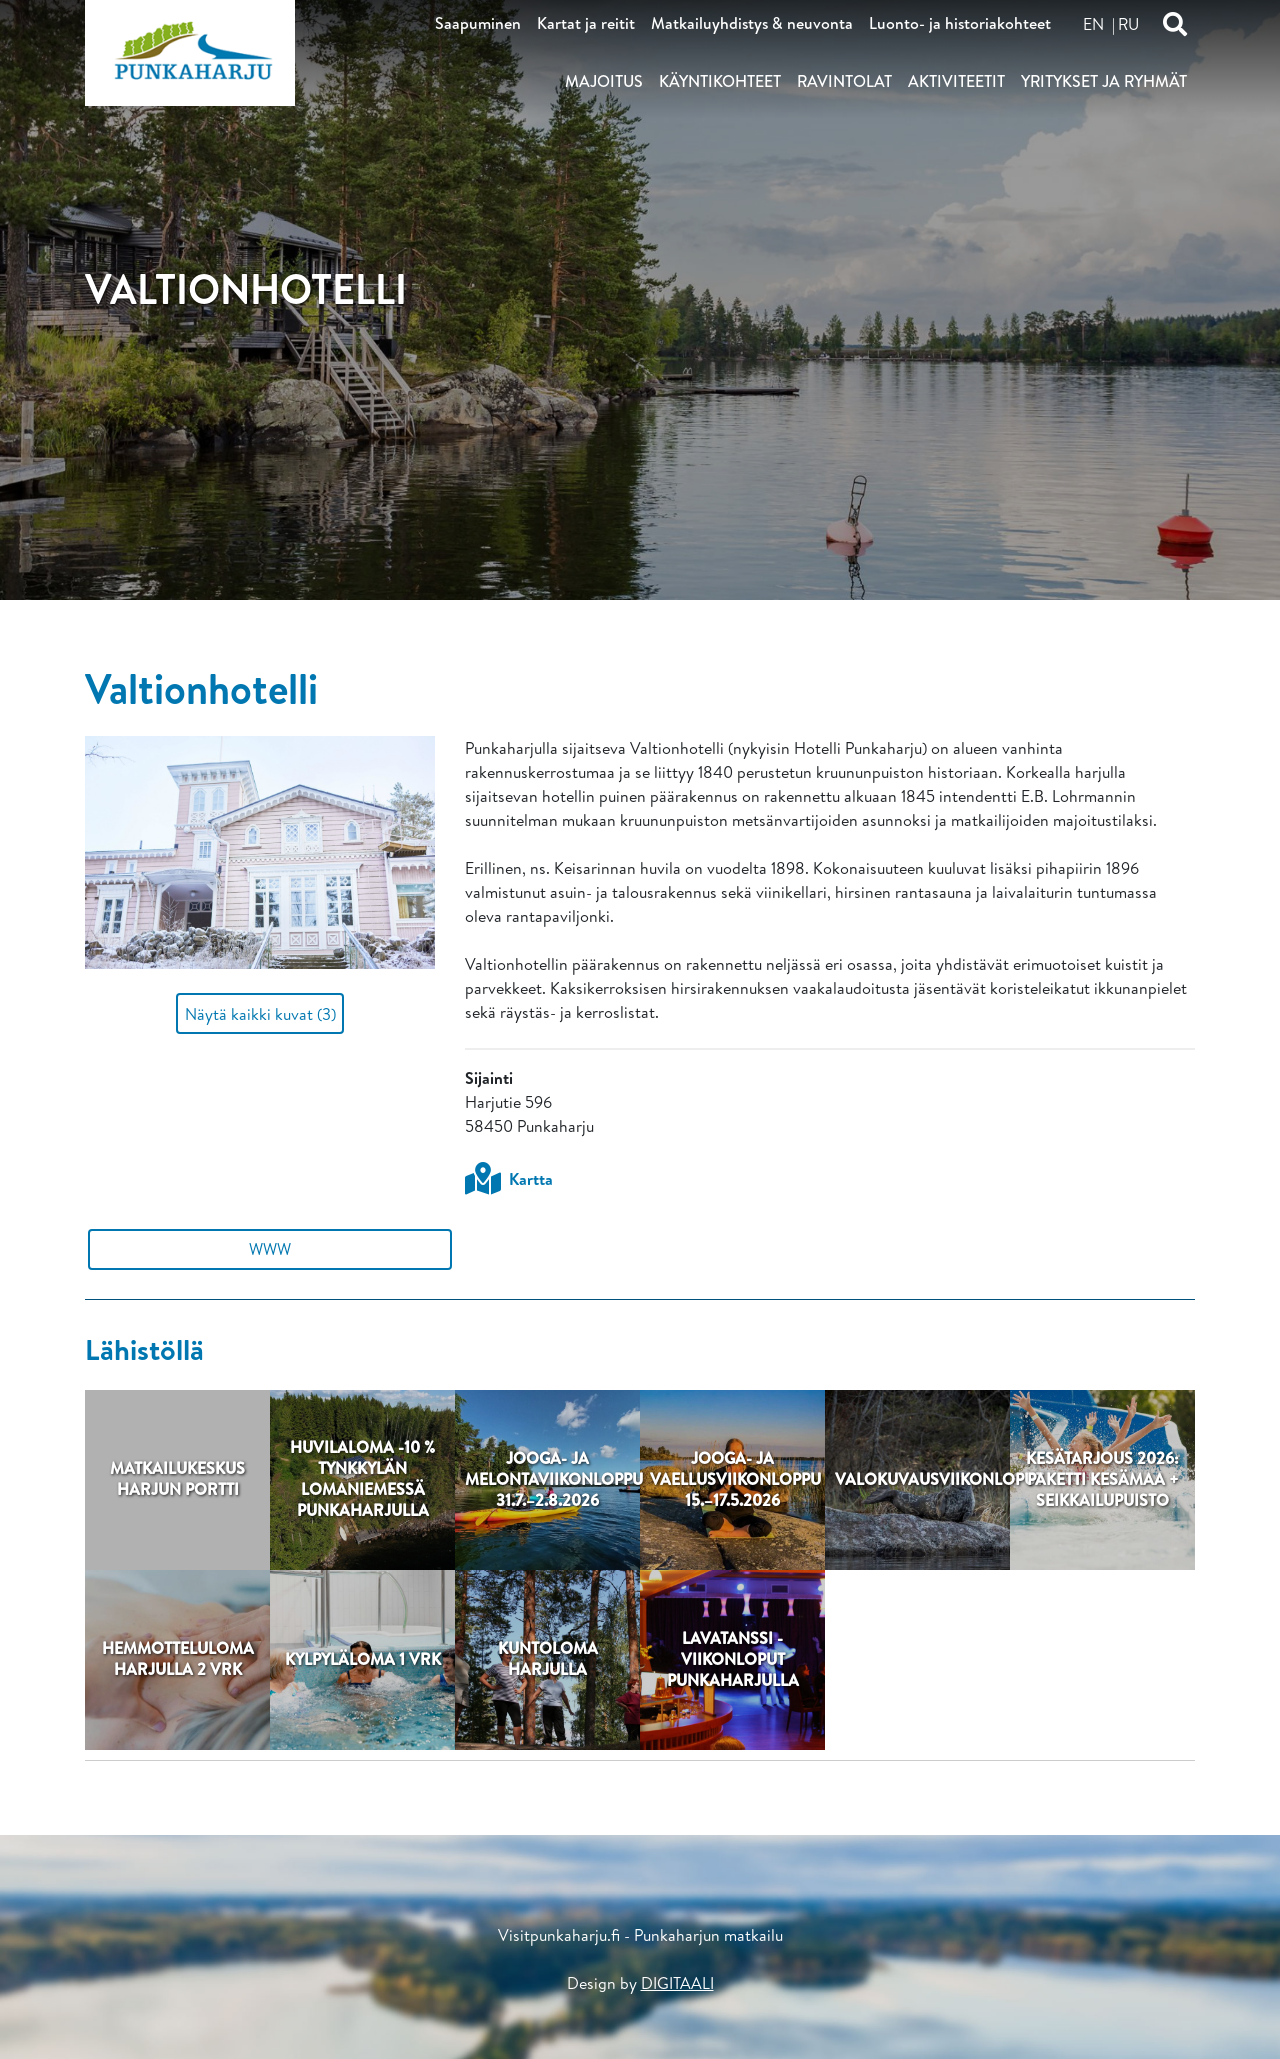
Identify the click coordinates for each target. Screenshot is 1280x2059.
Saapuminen (478, 23)
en (1093, 24)
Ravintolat (844, 81)
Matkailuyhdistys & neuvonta (752, 23)
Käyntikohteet (720, 81)
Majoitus (604, 81)
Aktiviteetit (956, 81)
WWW (270, 1249)
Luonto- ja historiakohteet (960, 23)
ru (1128, 24)
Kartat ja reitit (586, 23)
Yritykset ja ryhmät (1104, 81)
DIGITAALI (677, 1983)
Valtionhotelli (201, 688)
